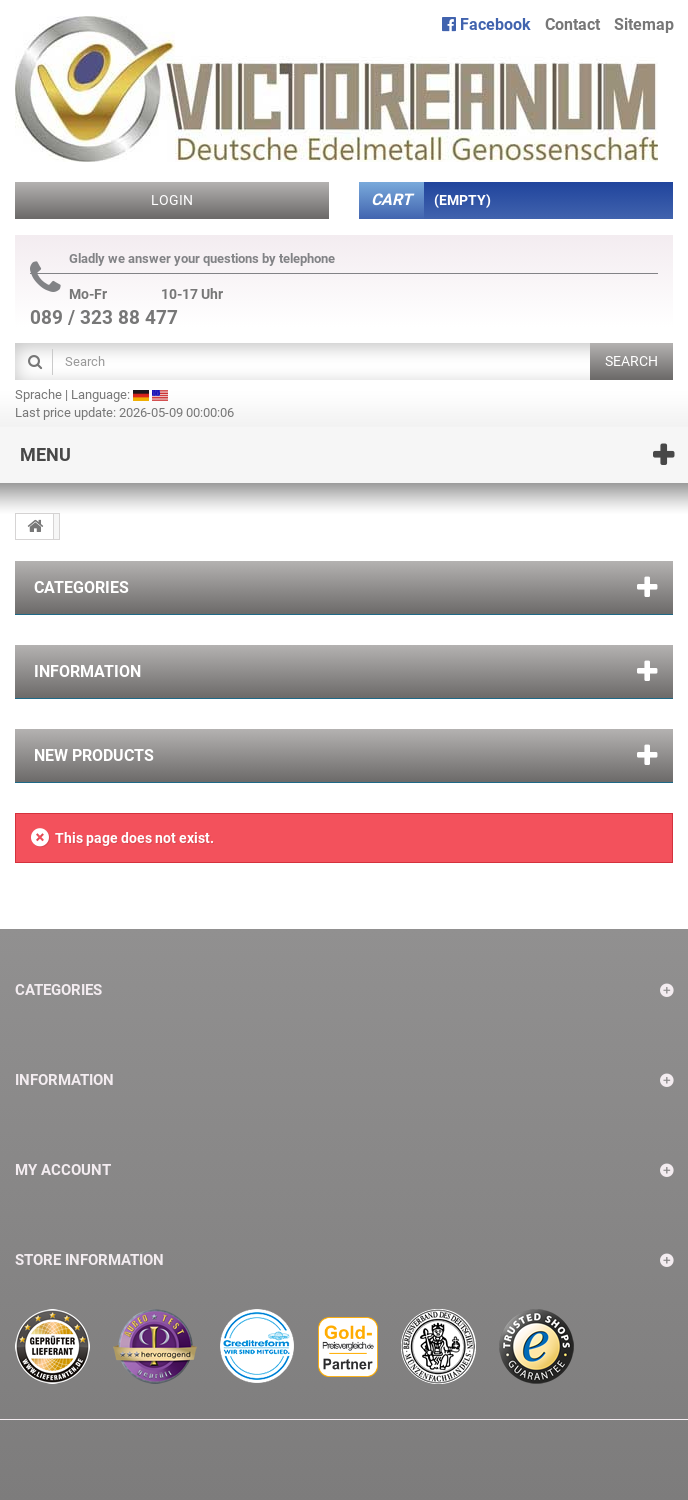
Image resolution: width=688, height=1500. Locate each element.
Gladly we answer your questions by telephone (182, 259)
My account (63, 1170)
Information (87, 671)
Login (172, 200)
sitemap (644, 24)
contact (572, 24)
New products (94, 755)
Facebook (486, 24)
